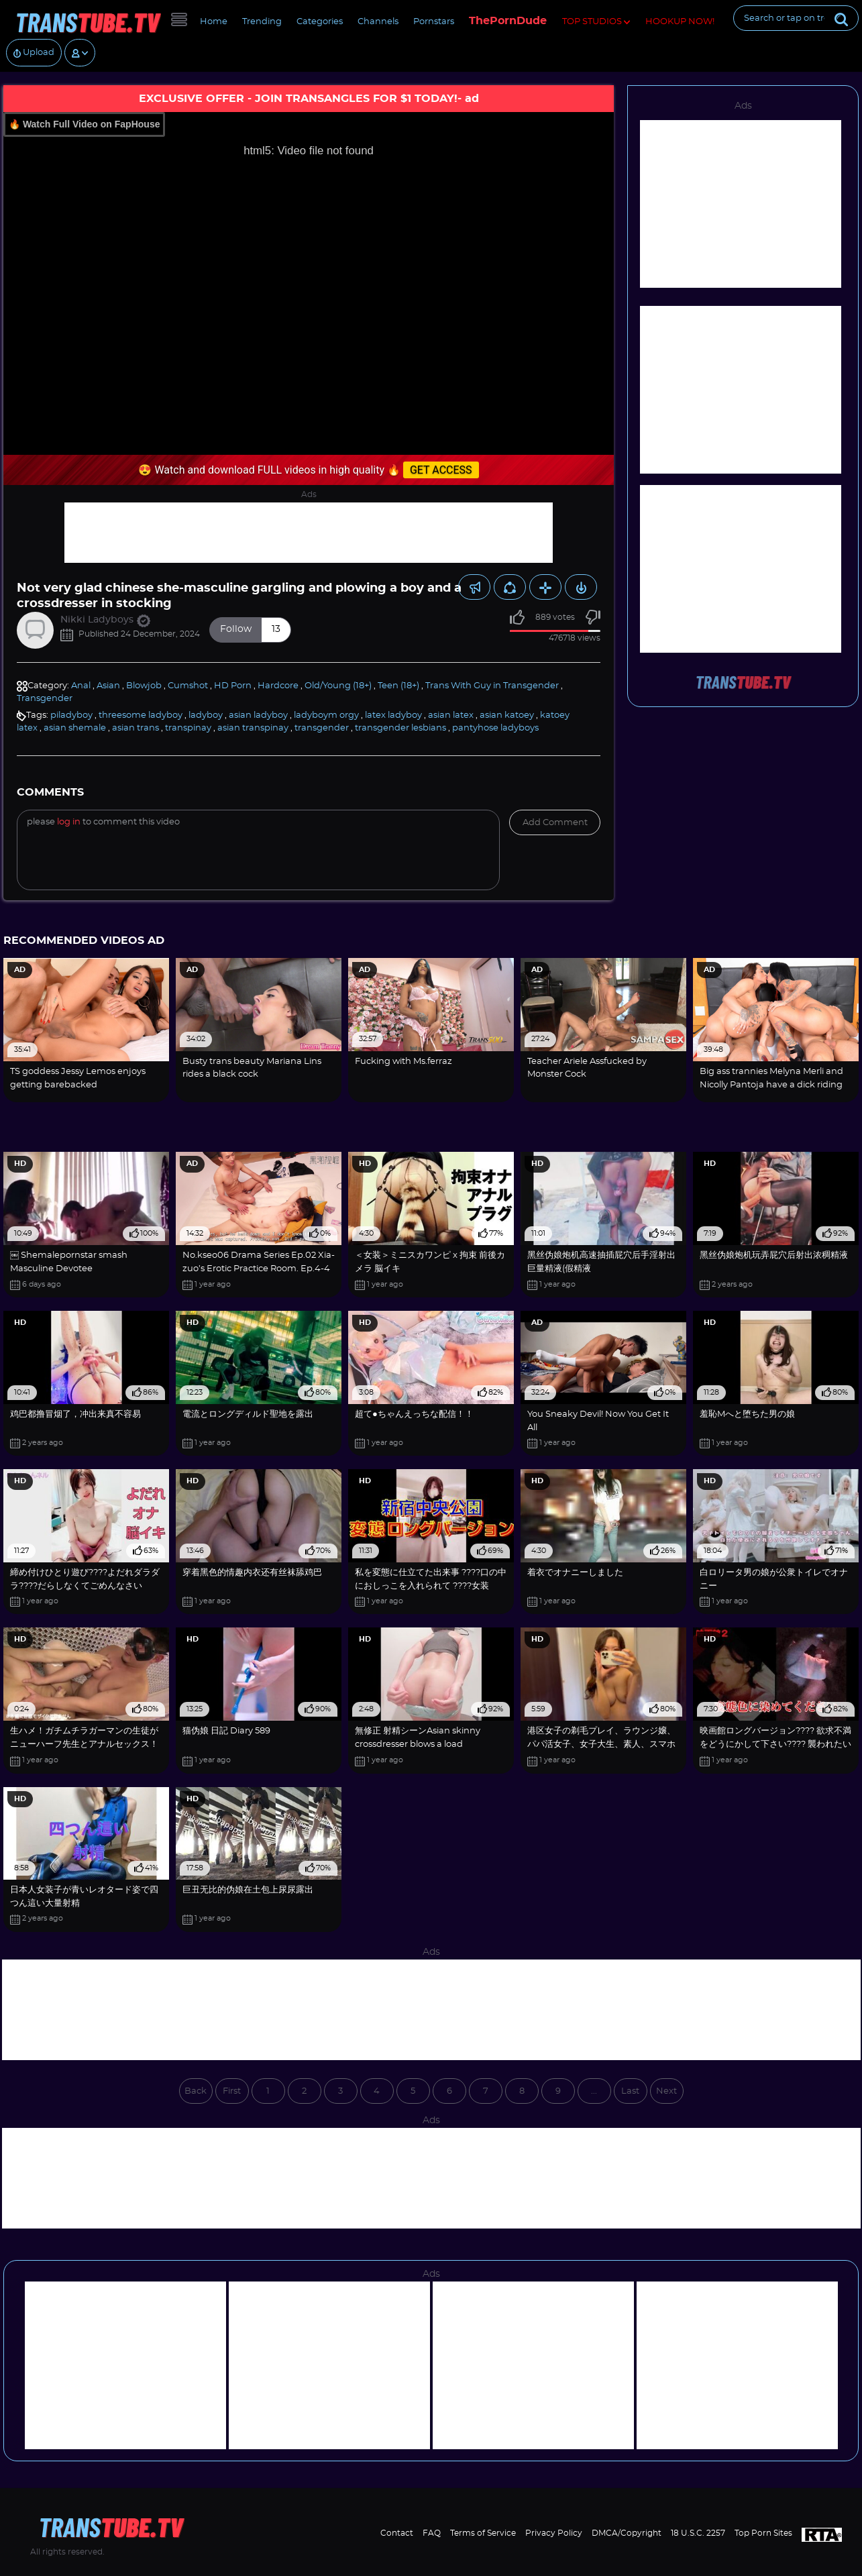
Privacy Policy (553, 2533)
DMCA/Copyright (626, 2533)
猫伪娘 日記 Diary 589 (226, 1731)
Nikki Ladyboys (105, 620)
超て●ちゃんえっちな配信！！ (414, 1414)
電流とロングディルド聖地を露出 (247, 1414)
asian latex (451, 715)
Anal (81, 686)
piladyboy (71, 715)
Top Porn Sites (763, 2533)
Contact (396, 2533)
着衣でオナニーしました (575, 1572)
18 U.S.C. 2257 (698, 2533)
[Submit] (841, 18)
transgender (321, 728)
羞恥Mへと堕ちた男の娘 (747, 1414)
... (594, 2091)
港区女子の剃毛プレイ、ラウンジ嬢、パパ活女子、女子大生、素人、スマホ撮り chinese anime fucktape (601, 1744)
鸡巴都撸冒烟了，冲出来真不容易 (75, 1414)
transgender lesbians (400, 728)
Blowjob (144, 686)
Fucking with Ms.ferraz (403, 1061)
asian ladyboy (258, 715)
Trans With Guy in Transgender (492, 686)
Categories (320, 21)
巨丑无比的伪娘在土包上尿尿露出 (247, 1890)
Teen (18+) (398, 686)
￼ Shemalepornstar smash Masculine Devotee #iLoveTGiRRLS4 (68, 1268)
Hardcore (278, 686)
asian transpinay (252, 728)
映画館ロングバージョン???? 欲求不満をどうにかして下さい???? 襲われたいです (775, 1744)
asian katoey (507, 715)
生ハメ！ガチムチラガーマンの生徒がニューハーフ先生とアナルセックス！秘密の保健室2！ (84, 1744)
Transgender (44, 698)
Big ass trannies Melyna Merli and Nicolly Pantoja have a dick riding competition (771, 1084)
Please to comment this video (103, 822)
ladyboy (205, 715)
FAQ (432, 2533)
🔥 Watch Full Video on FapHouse (84, 124)
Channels (378, 21)
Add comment (555, 822)
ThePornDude (508, 20)
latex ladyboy (393, 715)
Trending (262, 21)
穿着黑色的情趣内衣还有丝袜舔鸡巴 (252, 1572)
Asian (108, 686)
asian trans (135, 728)
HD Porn (233, 686)
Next (666, 2091)
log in (68, 822)
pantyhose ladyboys (495, 728)
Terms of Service (483, 2533)
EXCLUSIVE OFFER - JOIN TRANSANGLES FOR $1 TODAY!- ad (309, 98)
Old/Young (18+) (338, 686)
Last (630, 2091)
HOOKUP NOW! (679, 21)
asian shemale (75, 728)
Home (213, 21)
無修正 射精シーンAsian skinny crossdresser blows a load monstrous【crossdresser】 (417, 1744)
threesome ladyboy (140, 715)
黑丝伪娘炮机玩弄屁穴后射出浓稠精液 (774, 1255)
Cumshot (188, 686)
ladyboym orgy (326, 715)
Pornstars (433, 21)
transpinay (188, 728)
